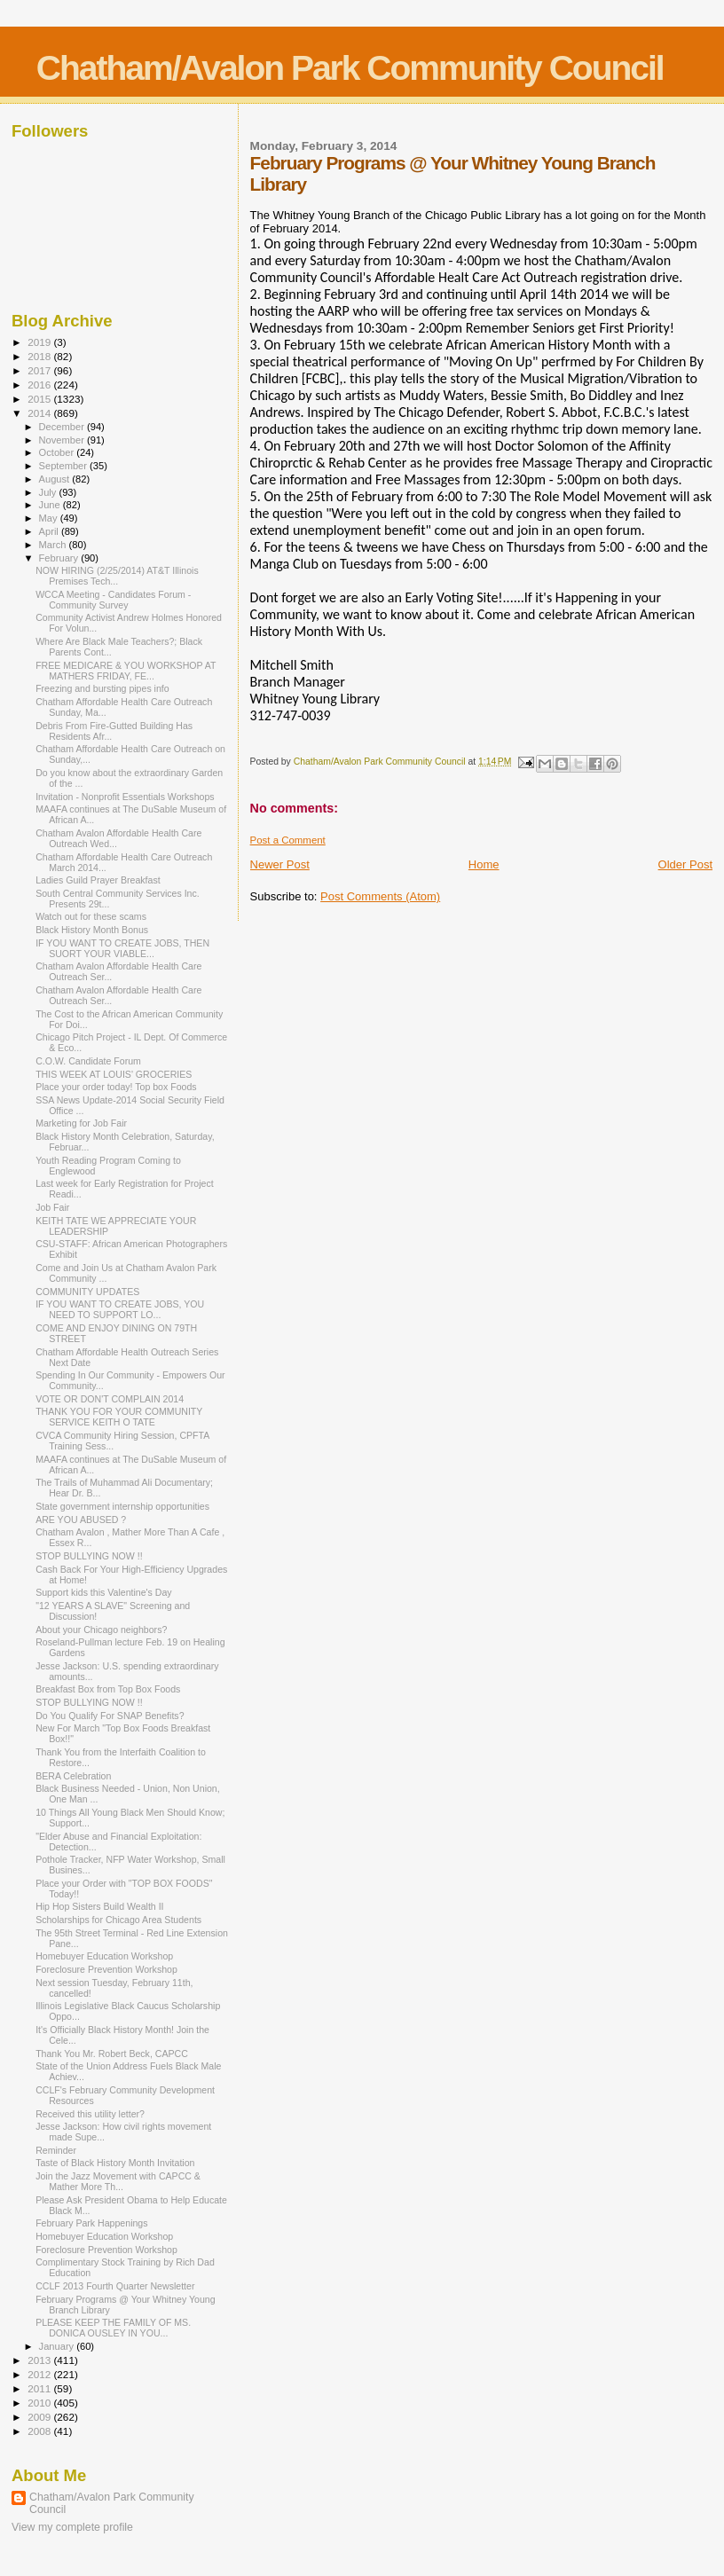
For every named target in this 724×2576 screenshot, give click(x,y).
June (51, 504)
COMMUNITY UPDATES (87, 1291)
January (58, 2346)
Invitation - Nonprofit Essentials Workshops (124, 796)
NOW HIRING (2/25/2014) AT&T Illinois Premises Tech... (117, 575)
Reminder (55, 2150)
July (49, 492)
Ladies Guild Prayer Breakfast (98, 880)
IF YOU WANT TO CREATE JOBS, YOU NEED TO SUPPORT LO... (119, 1309)
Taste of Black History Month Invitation (114, 2162)
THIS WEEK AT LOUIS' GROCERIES (113, 1074)
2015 (40, 398)
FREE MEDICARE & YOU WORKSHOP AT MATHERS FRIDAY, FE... (125, 670)
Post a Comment (288, 840)
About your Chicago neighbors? (101, 1629)
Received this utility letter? (90, 2114)
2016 (40, 384)
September (64, 465)
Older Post (685, 864)
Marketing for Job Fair (81, 1123)
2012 (40, 2374)
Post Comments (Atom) (380, 896)
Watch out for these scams (90, 916)
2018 (40, 356)
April (50, 531)
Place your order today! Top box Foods (116, 1086)
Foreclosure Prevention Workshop (106, 1969)
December (63, 426)
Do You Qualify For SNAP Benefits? (109, 1715)
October (58, 452)
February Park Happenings (91, 2223)
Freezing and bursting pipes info (102, 688)
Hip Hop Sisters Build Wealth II (99, 1906)
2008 (40, 2431)
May (49, 518)
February (60, 558)
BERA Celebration (73, 1776)
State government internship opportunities (122, 1506)
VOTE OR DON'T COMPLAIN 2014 (109, 1399)
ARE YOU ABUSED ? (80, 1519)
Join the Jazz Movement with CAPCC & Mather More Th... (118, 2181)
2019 (40, 342)
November (63, 440)
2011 (40, 2388)
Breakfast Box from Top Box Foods (107, 1689)
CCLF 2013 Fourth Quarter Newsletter (114, 2286)
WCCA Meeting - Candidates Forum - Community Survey (113, 599)
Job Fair (52, 1207)
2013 (40, 2360)
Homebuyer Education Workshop (104, 1956)
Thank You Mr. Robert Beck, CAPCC (111, 2053)
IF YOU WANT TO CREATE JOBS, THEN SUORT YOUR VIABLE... (122, 948)
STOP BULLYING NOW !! (89, 1556)
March (54, 544)
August (56, 479)
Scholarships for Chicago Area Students (118, 1919)
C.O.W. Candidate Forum (88, 1061)
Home (484, 864)
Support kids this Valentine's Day (103, 1592)
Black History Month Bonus (91, 929)
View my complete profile (72, 2527)
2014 (40, 413)
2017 (40, 370)
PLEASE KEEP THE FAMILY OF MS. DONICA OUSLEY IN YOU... (113, 2327)
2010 (40, 2402)
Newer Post (280, 864)
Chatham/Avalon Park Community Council (350, 68)
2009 (40, 2417)
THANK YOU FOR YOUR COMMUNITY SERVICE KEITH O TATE (118, 1416)
